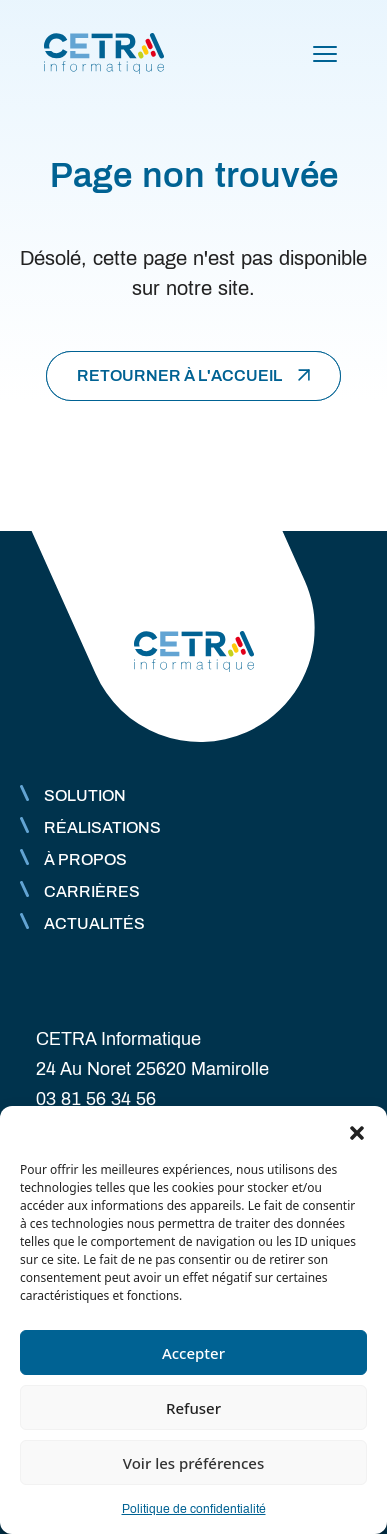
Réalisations (102, 827)
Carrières (92, 891)
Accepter (193, 1353)
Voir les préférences (193, 1463)
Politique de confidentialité (194, 1509)
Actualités (94, 923)
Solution (85, 795)
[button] (357, 1131)
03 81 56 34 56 (96, 1099)
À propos (85, 859)
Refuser (193, 1408)
